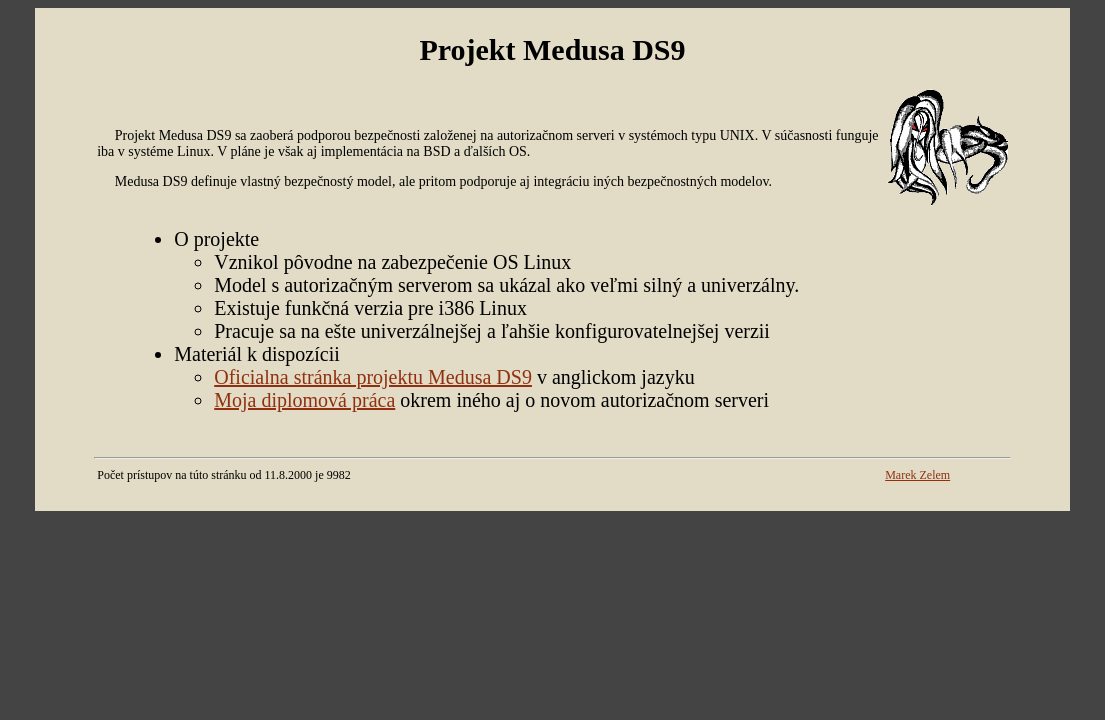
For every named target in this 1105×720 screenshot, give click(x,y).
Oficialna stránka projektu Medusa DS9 (373, 377)
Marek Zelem (917, 475)
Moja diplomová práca (304, 400)
